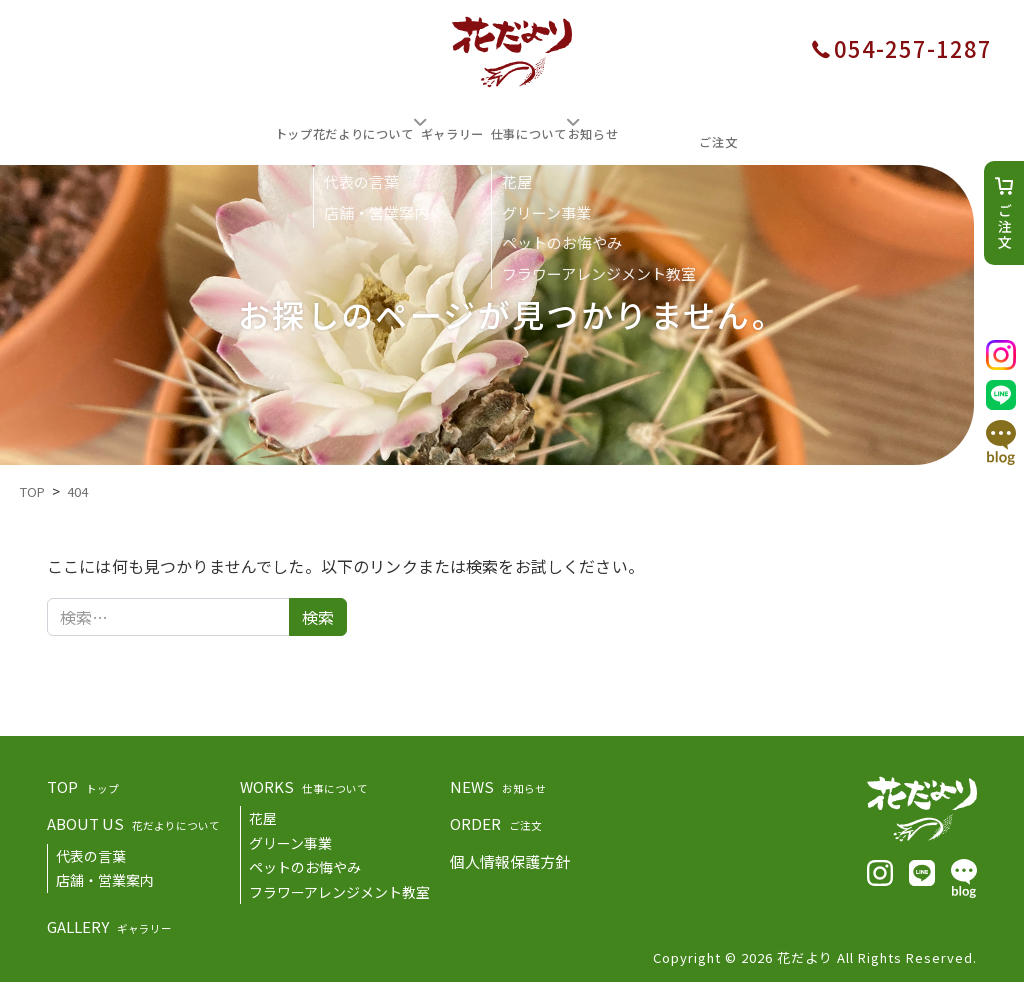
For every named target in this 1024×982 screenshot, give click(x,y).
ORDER (496, 820)
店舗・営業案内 (105, 877)
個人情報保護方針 (510, 858)
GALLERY (109, 923)
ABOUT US (133, 820)
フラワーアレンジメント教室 (339, 889)
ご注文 (1005, 227)
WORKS (304, 783)
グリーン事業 (290, 840)
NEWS (498, 783)
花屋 (263, 815)
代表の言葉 (91, 853)
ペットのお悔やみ (305, 864)
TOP (83, 783)
